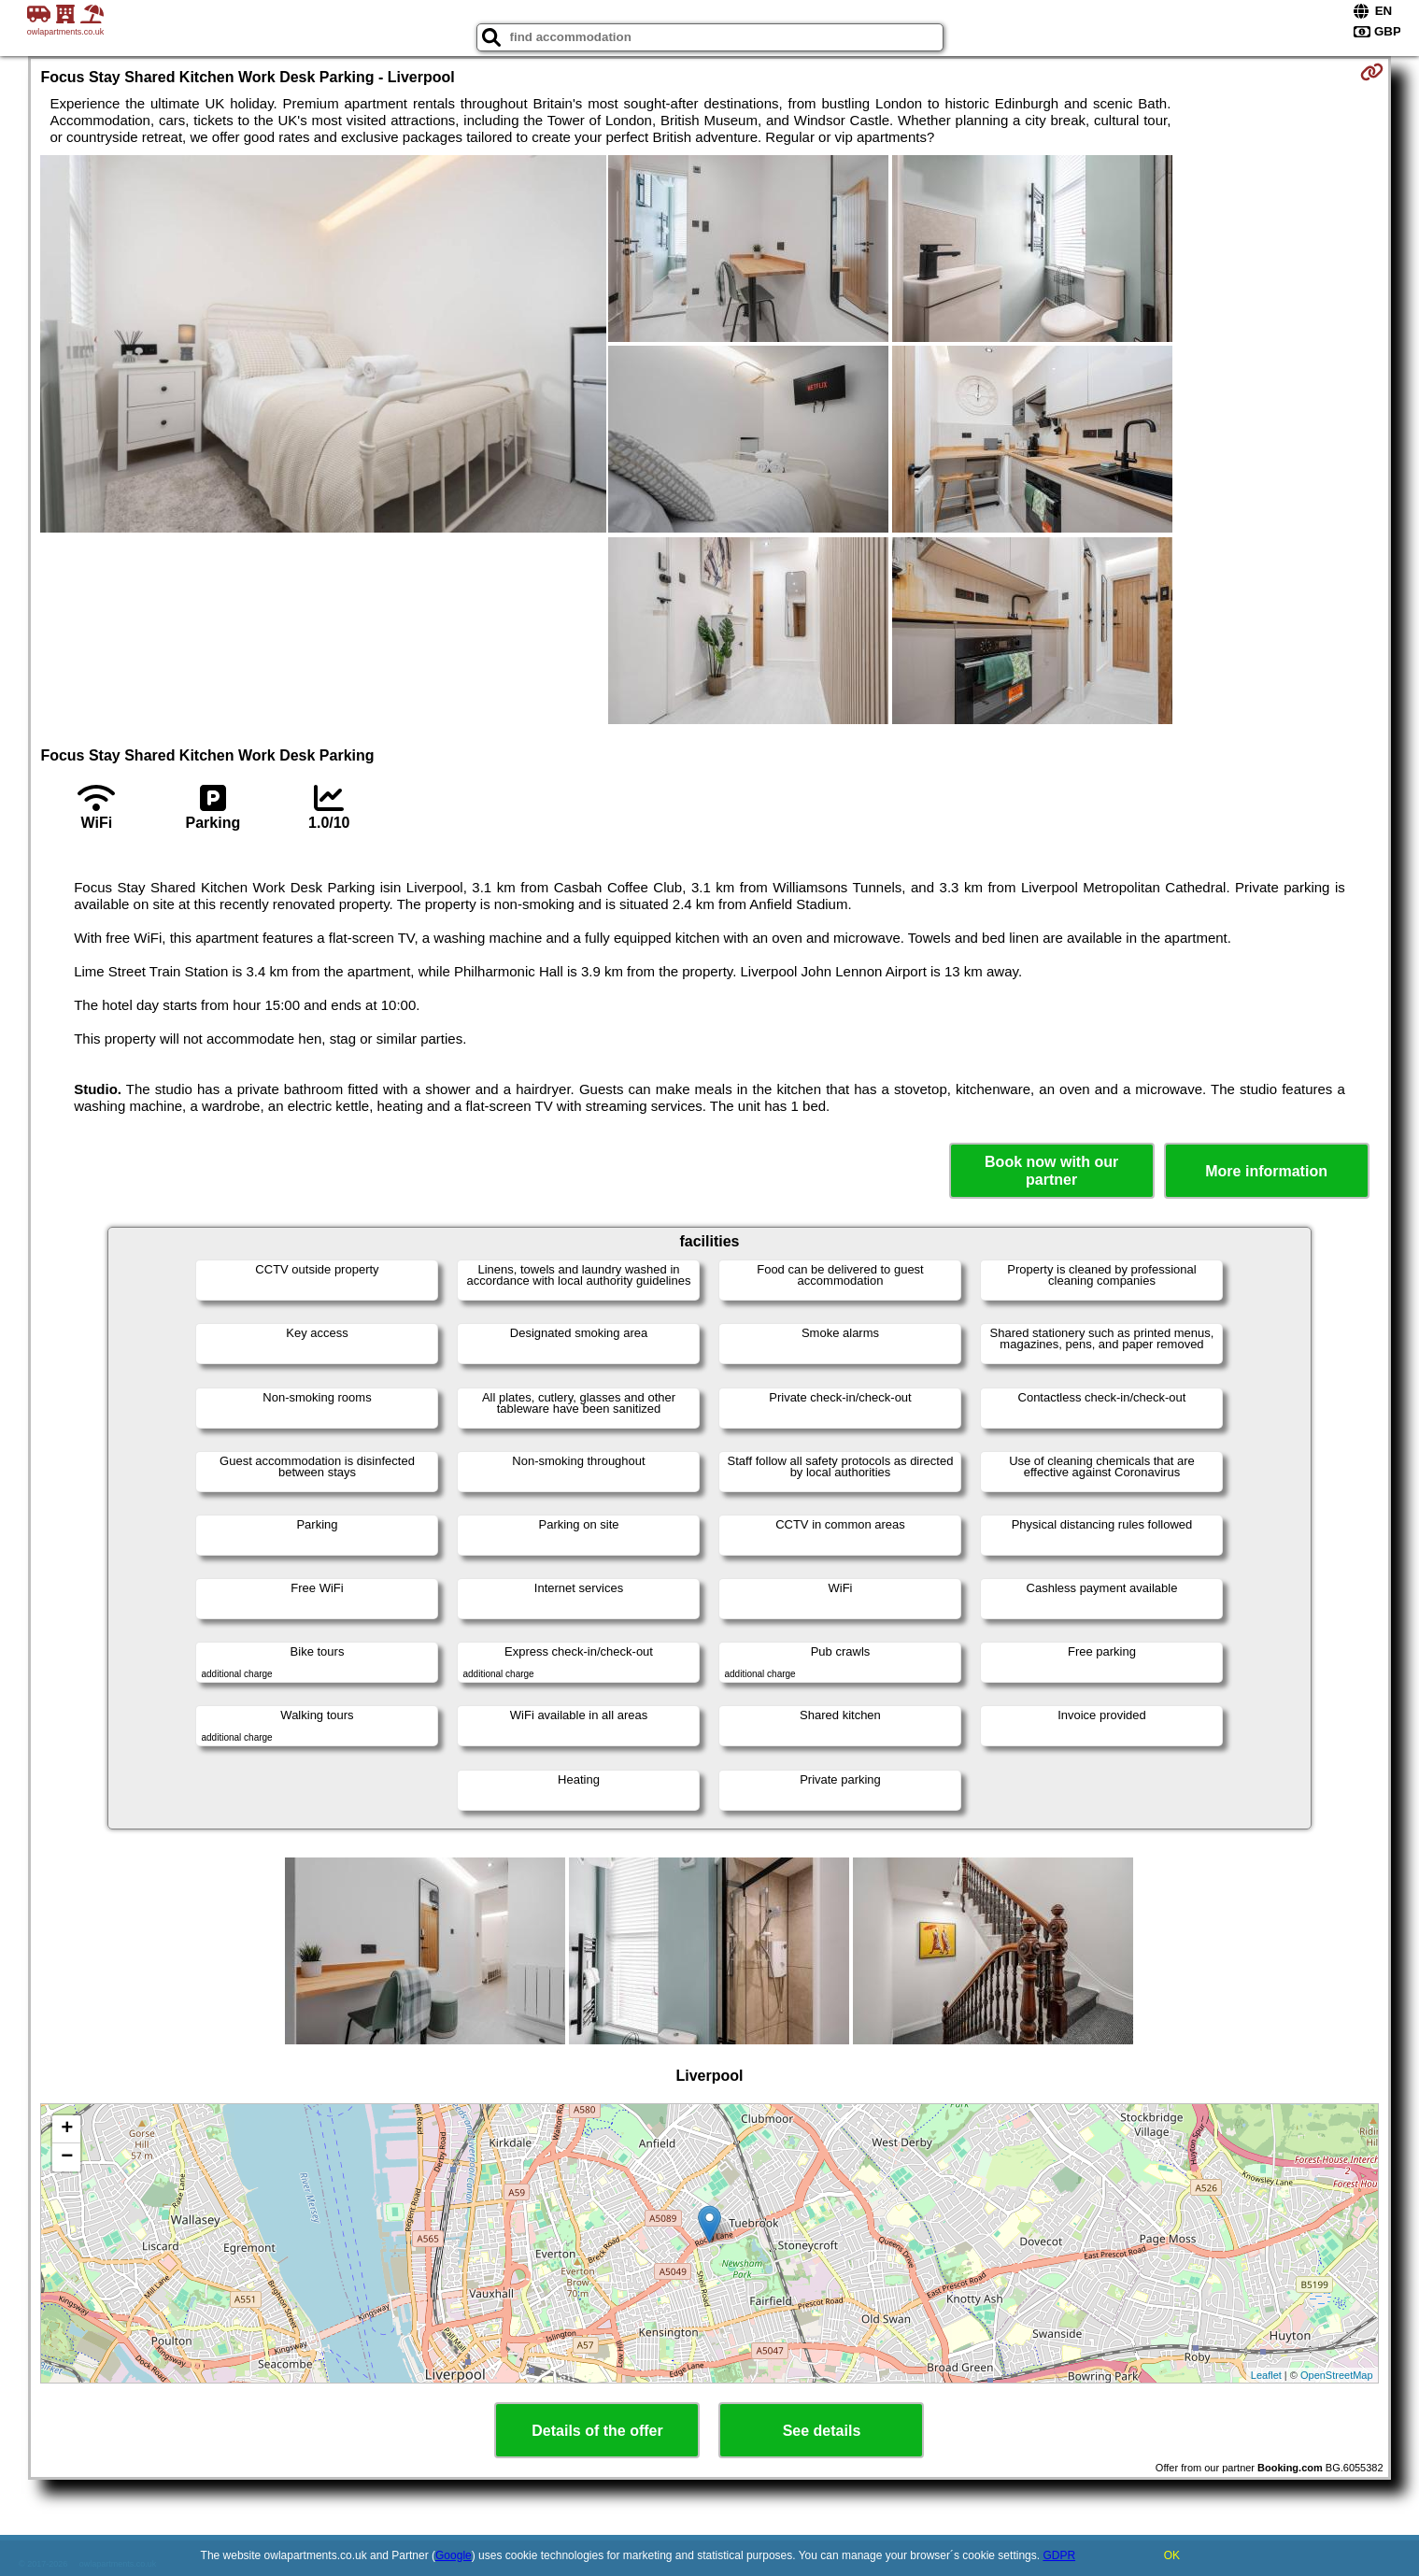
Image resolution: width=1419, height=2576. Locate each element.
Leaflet (1266, 2375)
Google (453, 2555)
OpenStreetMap (1336, 2375)
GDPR (1059, 2555)
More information (1266, 1171)
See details (822, 2431)
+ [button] (67, 2129)
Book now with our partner (1051, 1171)
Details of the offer (597, 2431)
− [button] (67, 2157)
